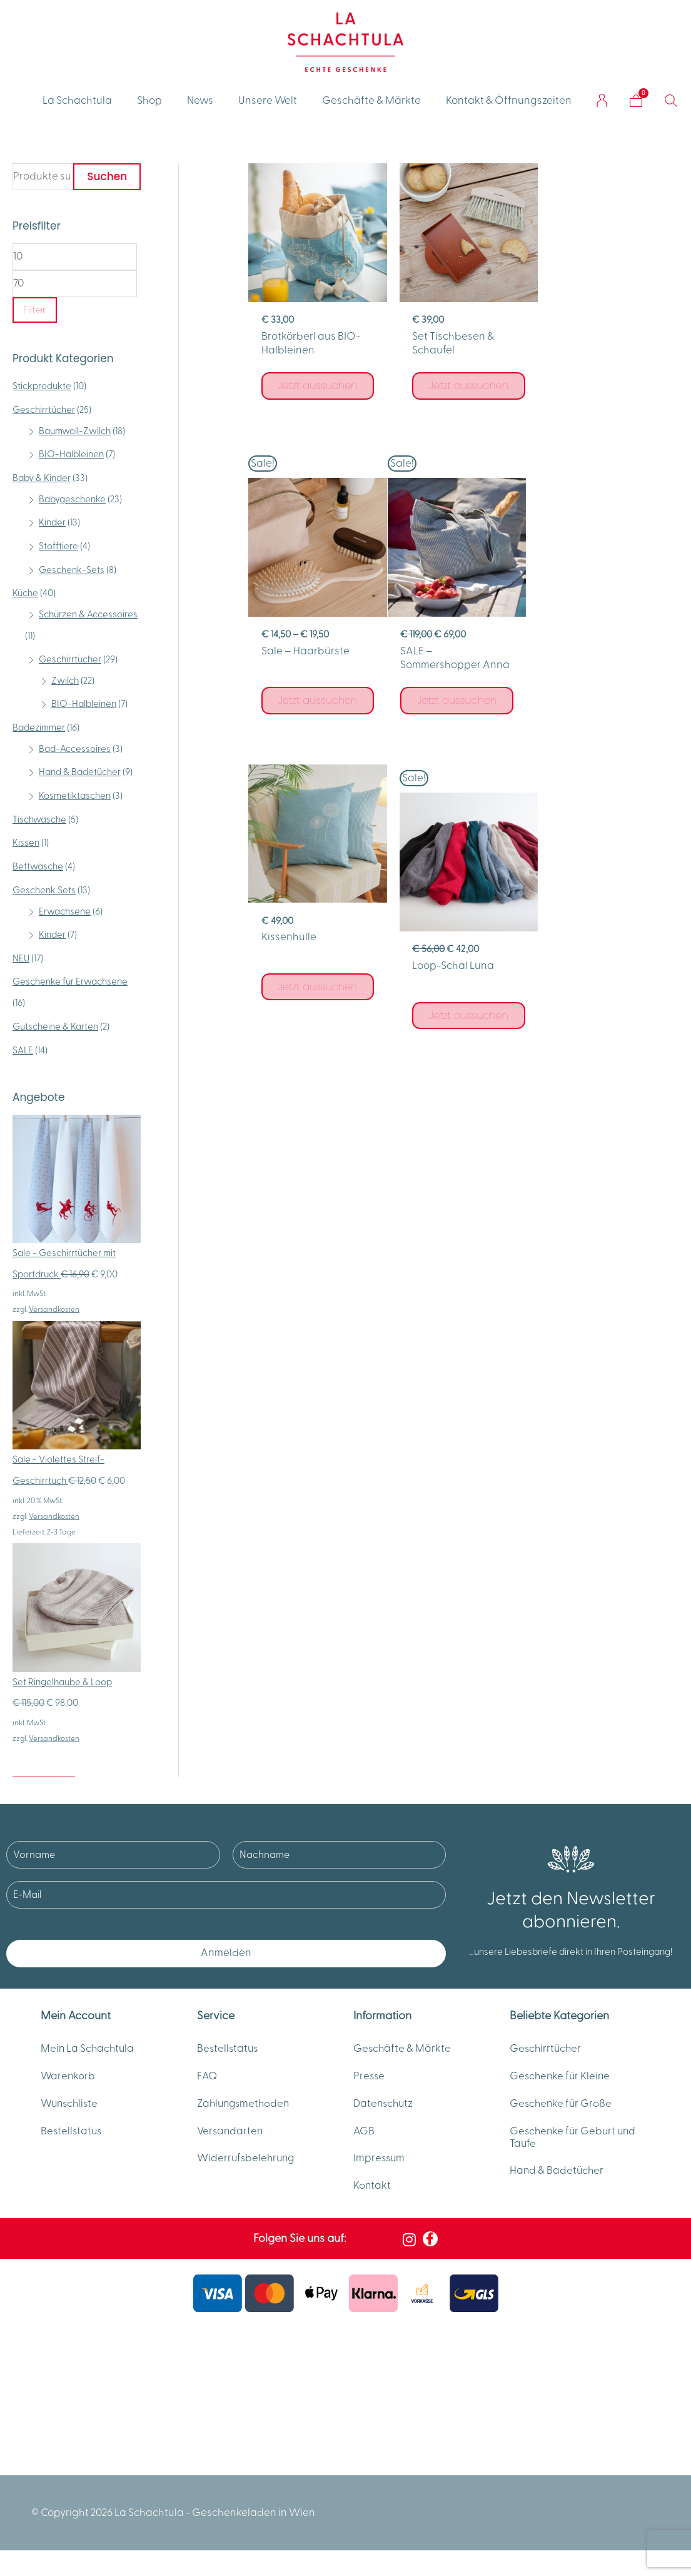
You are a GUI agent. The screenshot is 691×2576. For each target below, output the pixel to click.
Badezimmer (39, 728)
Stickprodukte (42, 386)
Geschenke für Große (562, 2107)
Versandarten (231, 2135)
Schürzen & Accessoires (88, 615)
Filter (34, 309)
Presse (369, 2078)
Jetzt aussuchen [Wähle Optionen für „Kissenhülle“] (462, 694)
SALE (23, 1051)
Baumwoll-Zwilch (75, 431)
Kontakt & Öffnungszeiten (509, 100)
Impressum (379, 2164)
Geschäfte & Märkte (371, 100)
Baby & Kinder (42, 478)
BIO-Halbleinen (71, 454)
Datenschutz (384, 2107)
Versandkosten (54, 1309)
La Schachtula (77, 100)
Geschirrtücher (44, 410)
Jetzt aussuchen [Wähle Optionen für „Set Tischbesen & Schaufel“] (462, 382)
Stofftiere (58, 546)
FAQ (207, 2078)
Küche (25, 593)
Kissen (26, 843)
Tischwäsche (39, 820)
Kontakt (372, 2193)
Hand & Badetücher (80, 772)
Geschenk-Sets (71, 570)
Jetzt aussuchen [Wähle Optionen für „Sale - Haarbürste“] (609, 410)
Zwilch (65, 681)
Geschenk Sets (44, 890)
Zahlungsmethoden (245, 2107)
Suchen (107, 176)
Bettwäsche (38, 867)
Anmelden (226, 1953)
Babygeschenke (72, 499)
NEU (21, 959)
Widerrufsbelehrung (247, 2164)
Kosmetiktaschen (75, 796)
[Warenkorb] (636, 101)
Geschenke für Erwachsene (70, 982)
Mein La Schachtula (88, 2049)
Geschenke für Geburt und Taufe (575, 2142)
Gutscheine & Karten (55, 1027)
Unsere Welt (267, 100)
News (200, 100)
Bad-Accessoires (75, 749)
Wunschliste (71, 2107)
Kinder (52, 523)
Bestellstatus (72, 2135)
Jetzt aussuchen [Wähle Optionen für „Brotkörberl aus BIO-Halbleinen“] (316, 382)
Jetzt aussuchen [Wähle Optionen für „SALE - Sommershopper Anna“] (316, 726)
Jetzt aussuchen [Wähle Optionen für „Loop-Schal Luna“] (609, 723)
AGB (364, 2135)
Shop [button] (149, 100)
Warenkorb (68, 2078)
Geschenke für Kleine (561, 2078)
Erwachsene (65, 912)
